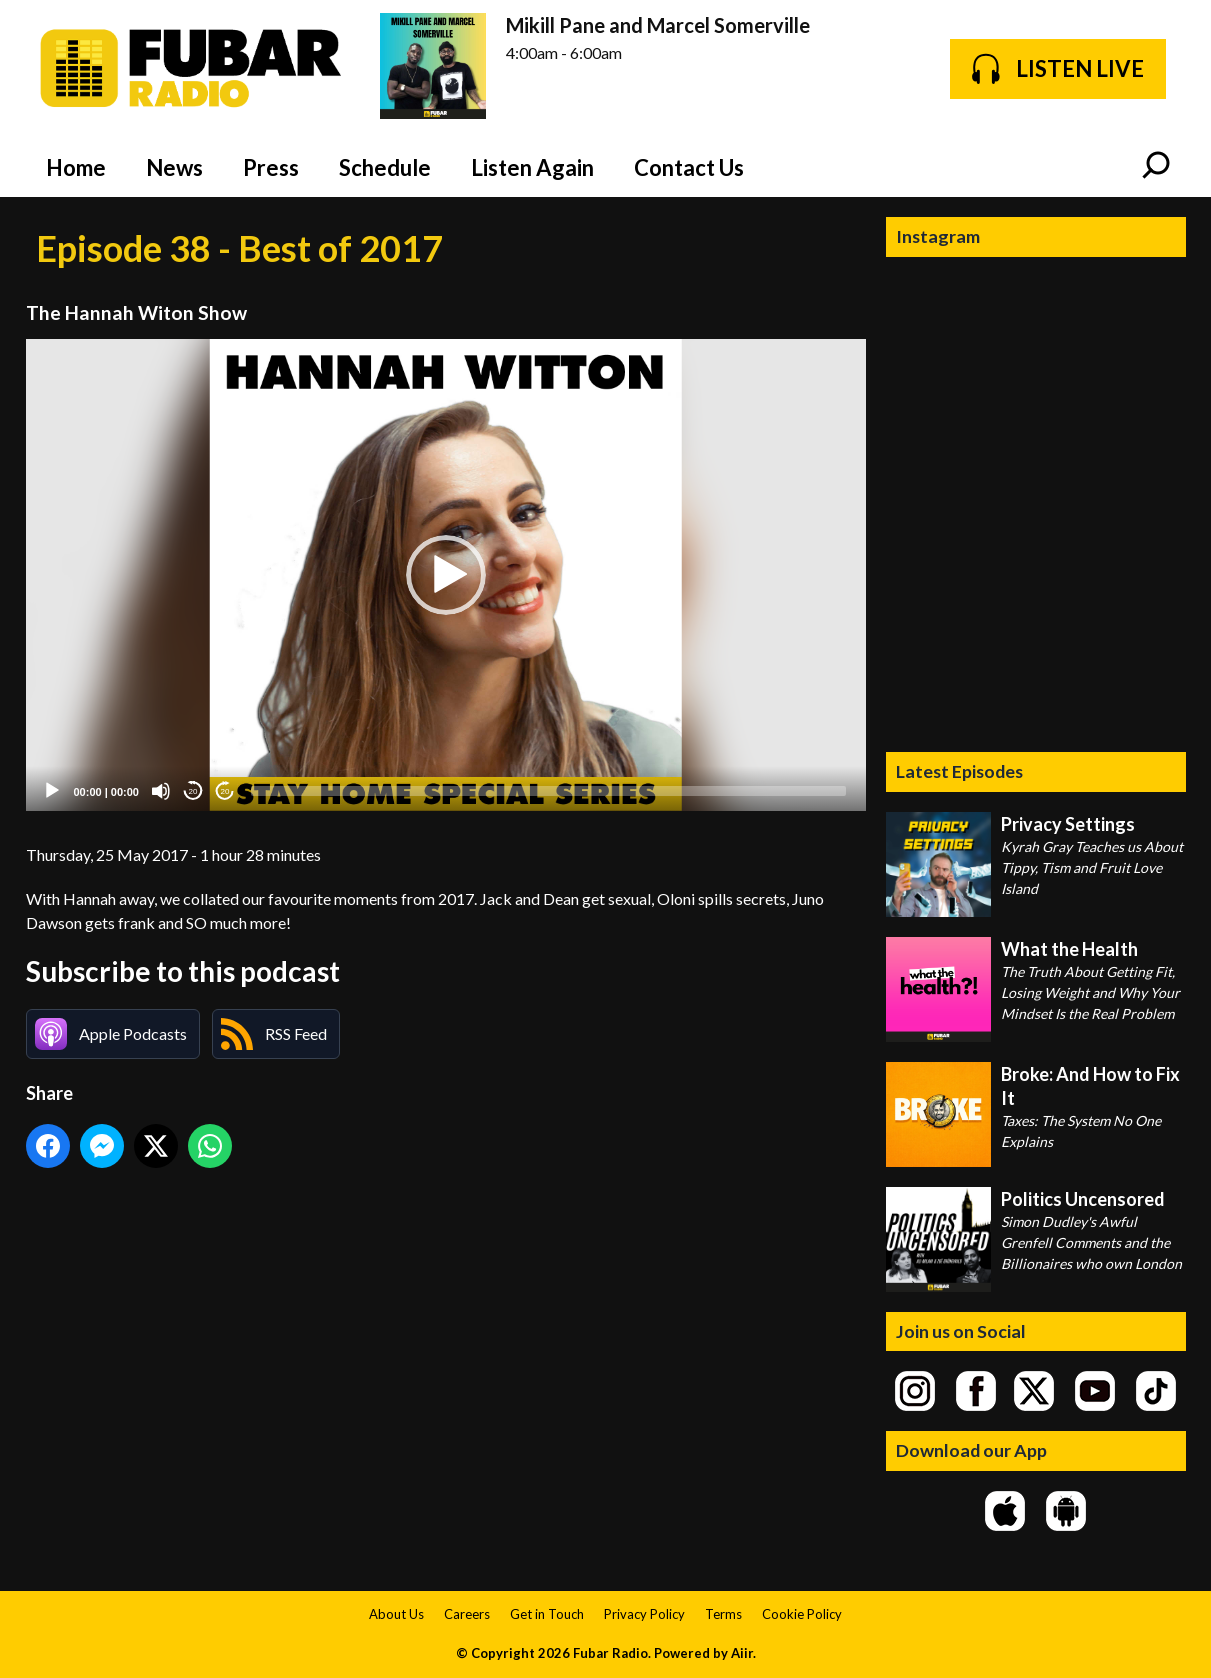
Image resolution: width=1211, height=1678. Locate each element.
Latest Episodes (959, 771)
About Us (396, 1614)
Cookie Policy (802, 1614)
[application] (446, 575)
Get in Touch (547, 1614)
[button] (446, 575)
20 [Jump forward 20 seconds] (225, 791)
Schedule (385, 167)
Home (76, 167)
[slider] (548, 791)
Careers (467, 1614)
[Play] (52, 791)
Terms (723, 1614)
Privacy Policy (644, 1614)
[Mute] (161, 791)
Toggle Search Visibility (1156, 167)
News (174, 167)
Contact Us (689, 167)
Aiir (742, 1653)
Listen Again (532, 167)
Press (271, 167)
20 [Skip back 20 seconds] (193, 791)
